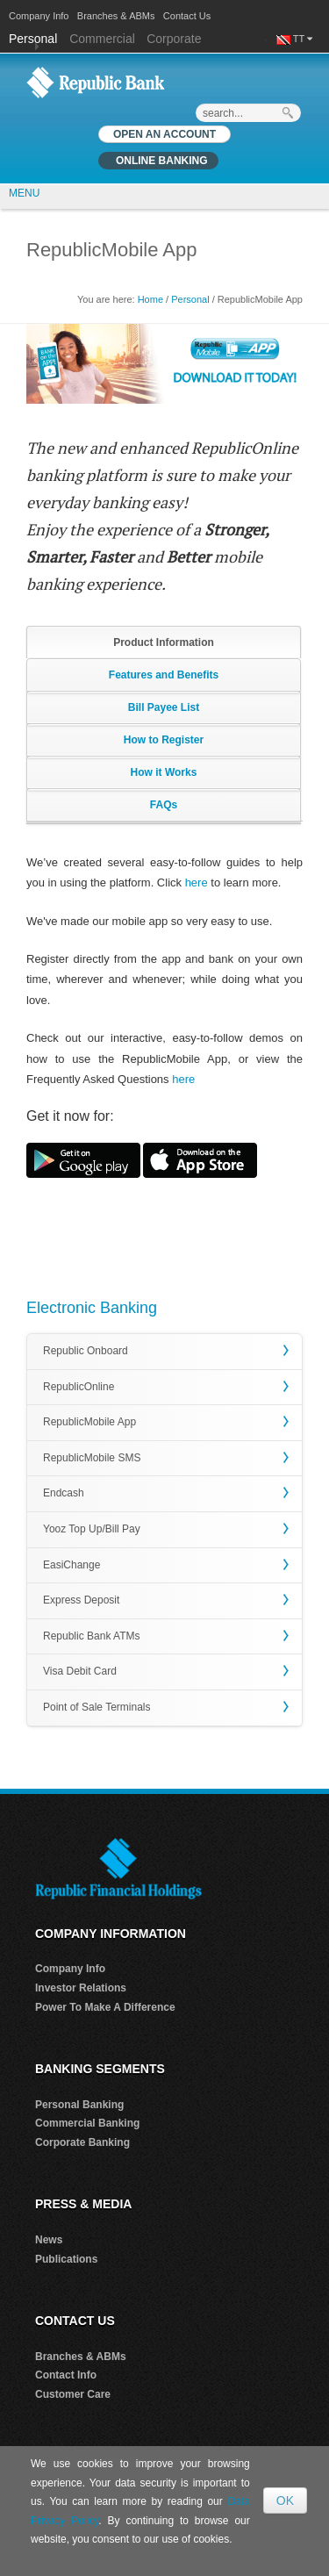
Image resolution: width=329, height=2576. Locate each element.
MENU (24, 193)
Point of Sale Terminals (97, 1707)
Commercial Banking (87, 2123)
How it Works (164, 772)
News (48, 2240)
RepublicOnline (78, 1387)
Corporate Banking (82, 2142)
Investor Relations (80, 1988)
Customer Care (73, 2394)
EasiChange (71, 1565)
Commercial (102, 39)
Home (150, 299)
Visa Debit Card (80, 1671)
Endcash (63, 1493)
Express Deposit (81, 1600)
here (196, 882)
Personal (35, 39)
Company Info (38, 16)
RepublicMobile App (89, 1422)
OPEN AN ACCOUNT (164, 134)
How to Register (164, 740)
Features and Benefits (163, 675)
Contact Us (187, 16)
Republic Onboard (85, 1351)
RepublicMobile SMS (91, 1458)
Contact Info (66, 2375)
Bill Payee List (163, 707)
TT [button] (302, 38)
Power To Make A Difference (105, 2007)
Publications (66, 2259)
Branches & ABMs (116, 16)
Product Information (163, 642)
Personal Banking (79, 2105)
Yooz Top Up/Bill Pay (91, 1529)
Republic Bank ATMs (91, 1636)
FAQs (163, 805)
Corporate (174, 39)
